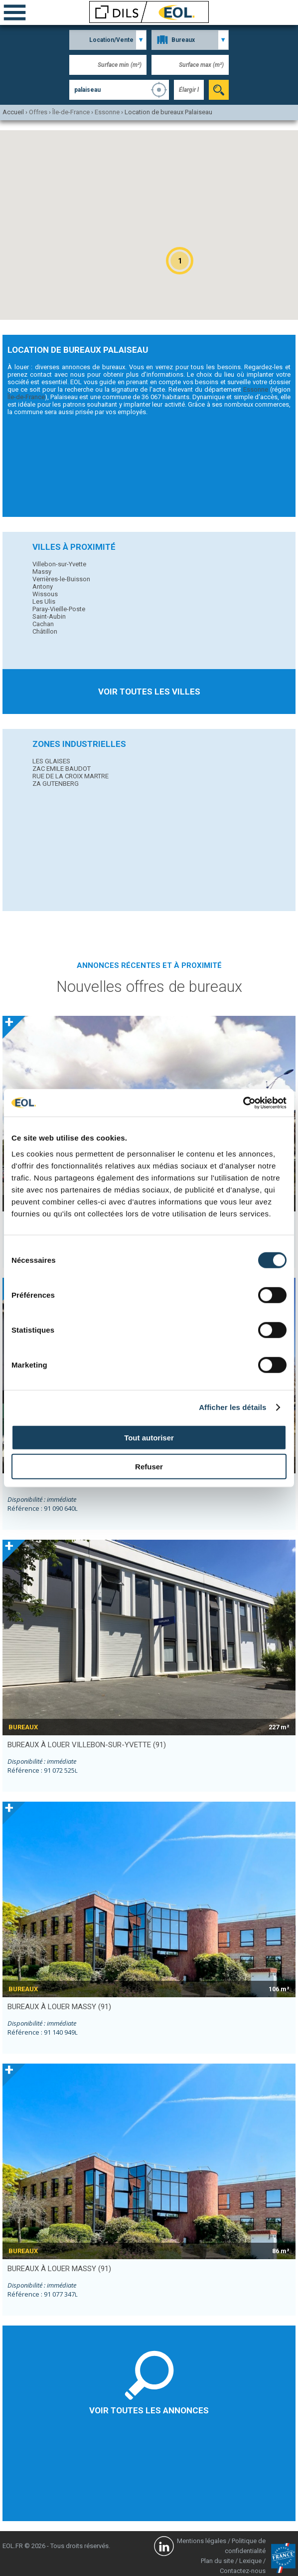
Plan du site (217, 2561)
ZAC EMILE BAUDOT (61, 768)
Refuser (149, 1466)
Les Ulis (43, 601)
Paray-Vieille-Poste (58, 609)
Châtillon (44, 631)
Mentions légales (201, 2541)
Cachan (43, 624)
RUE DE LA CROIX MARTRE (70, 776)
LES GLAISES (51, 761)
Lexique (250, 2561)
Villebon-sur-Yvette (59, 564)
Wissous (45, 594)
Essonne (255, 389)
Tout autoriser (149, 1437)
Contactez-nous (243, 2571)
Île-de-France (26, 397)
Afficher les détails (232, 1407)
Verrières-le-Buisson (61, 579)
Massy (41, 571)
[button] (179, 260)
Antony (42, 586)
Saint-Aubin (49, 616)
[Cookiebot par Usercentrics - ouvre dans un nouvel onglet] (243, 1102)
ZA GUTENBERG (55, 783)
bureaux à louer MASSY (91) (59, 2006)
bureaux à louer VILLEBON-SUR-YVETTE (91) (86, 1744)
